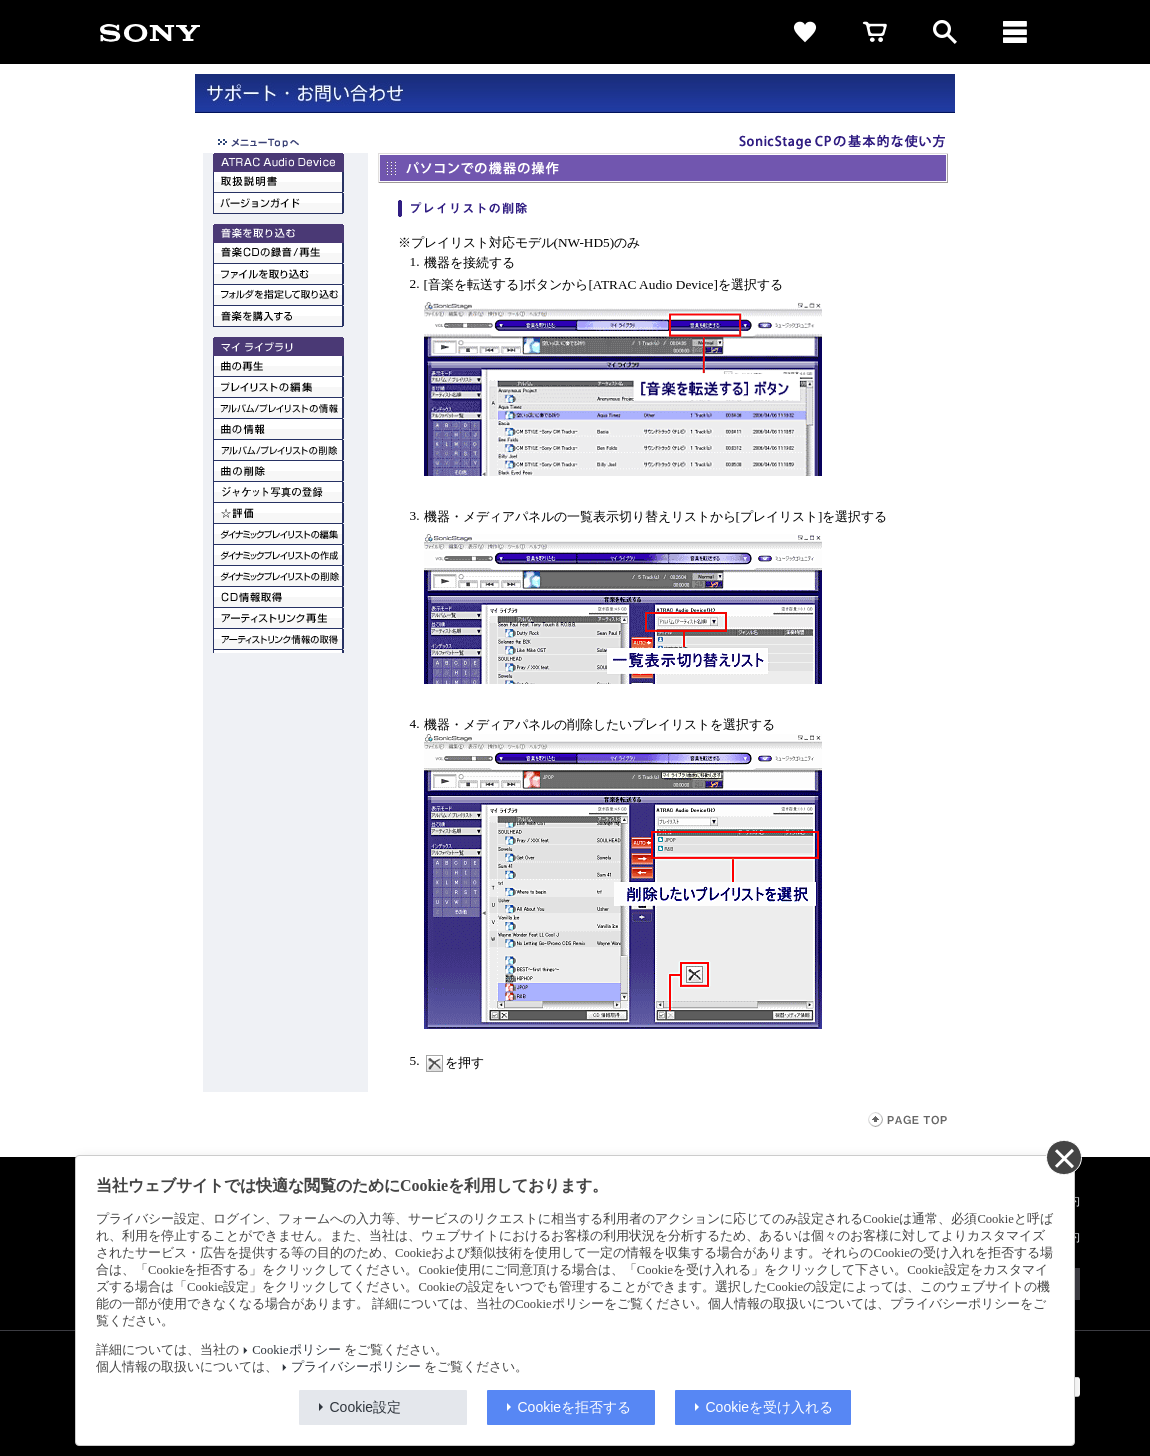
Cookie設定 (366, 1407)
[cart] (875, 32)
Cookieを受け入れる (770, 1407)
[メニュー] (1015, 32)
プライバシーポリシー (356, 1367)
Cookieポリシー (296, 1350)
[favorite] (805, 32)
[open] (945, 32)
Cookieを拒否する (575, 1407)
